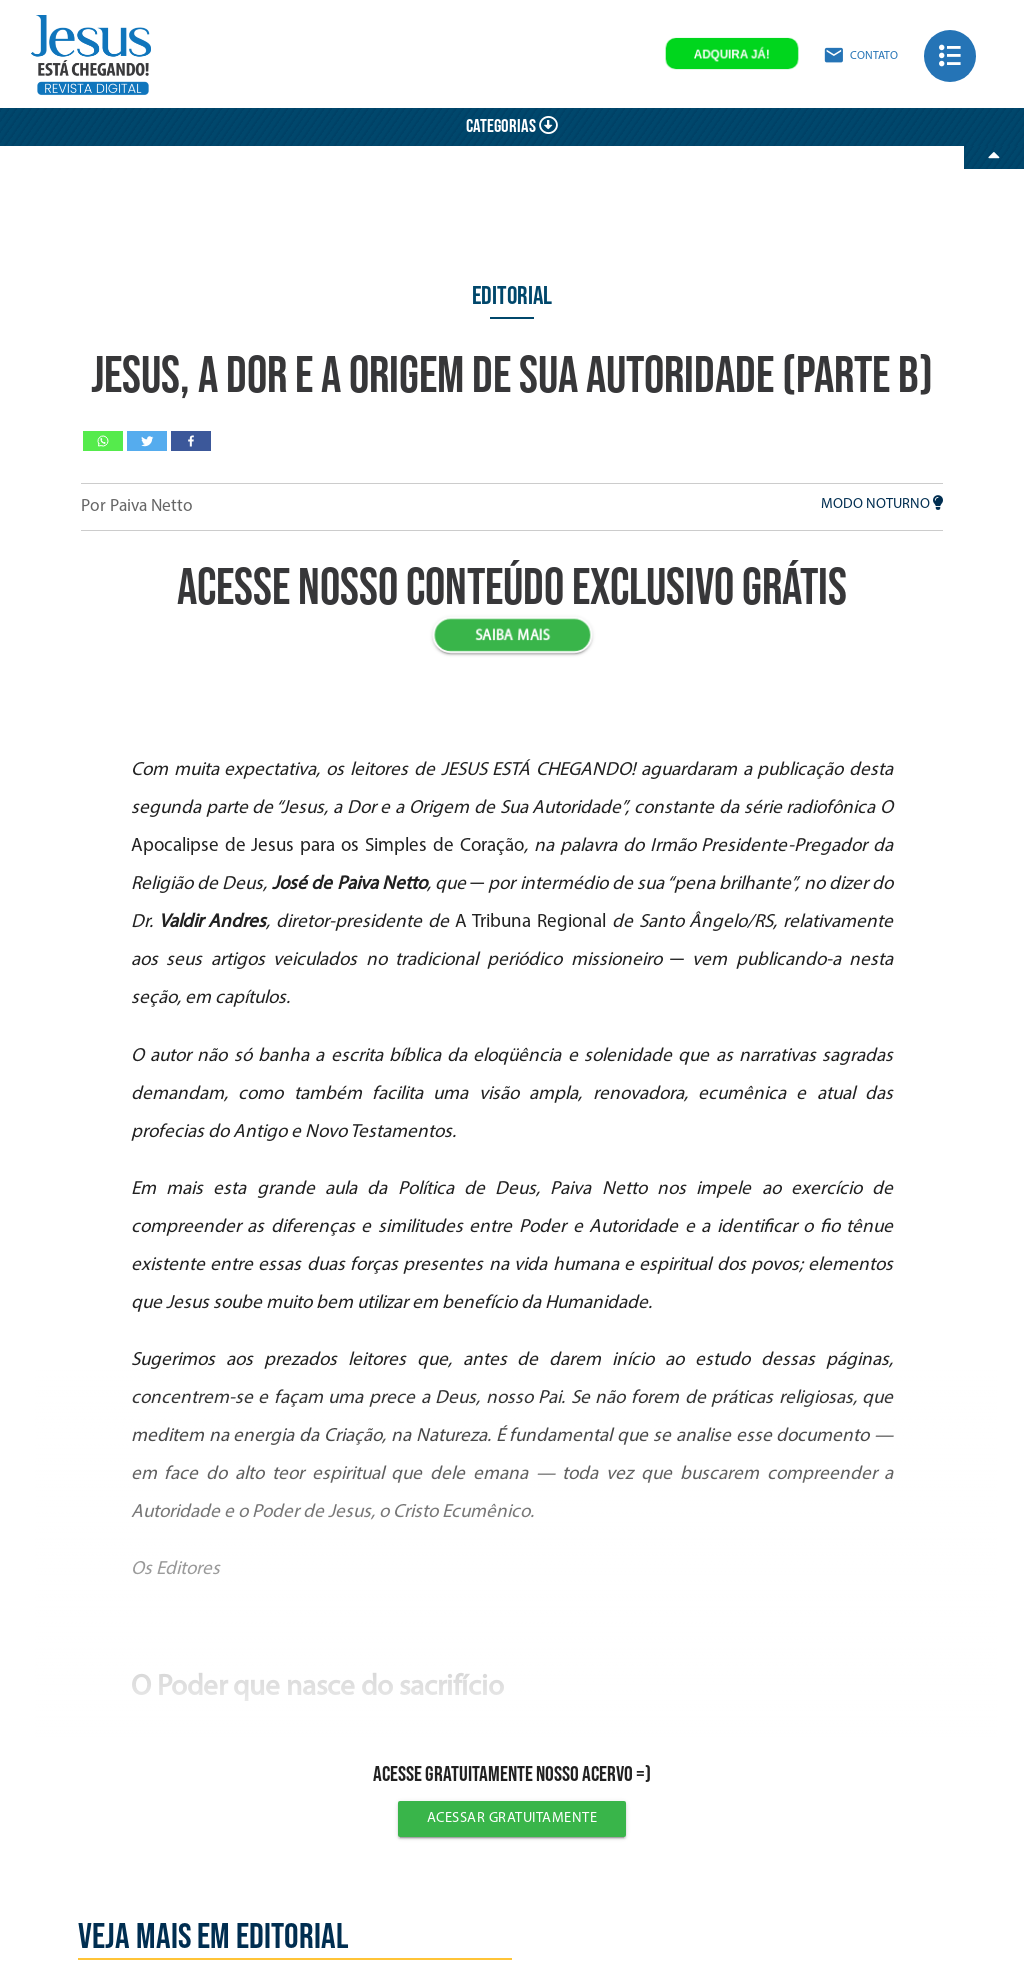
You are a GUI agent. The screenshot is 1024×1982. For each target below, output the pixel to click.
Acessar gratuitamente (512, 1818)
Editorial (512, 296)
